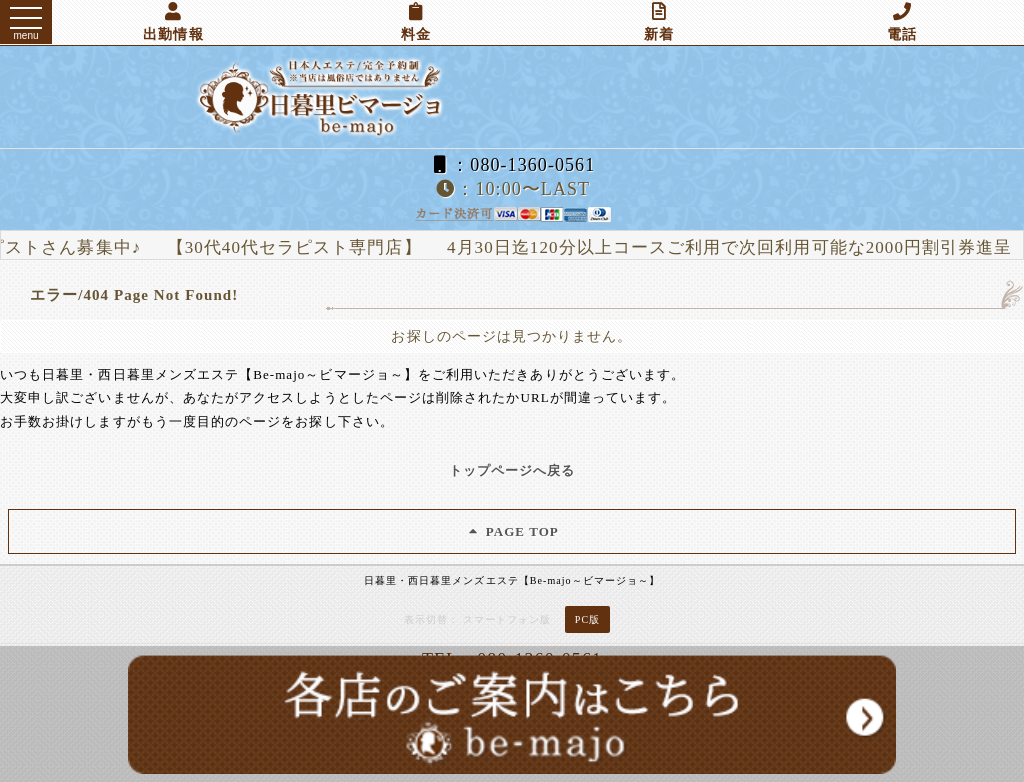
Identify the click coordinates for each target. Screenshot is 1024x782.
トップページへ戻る (512, 470)
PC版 (587, 619)
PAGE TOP (512, 531)
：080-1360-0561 (512, 165)
